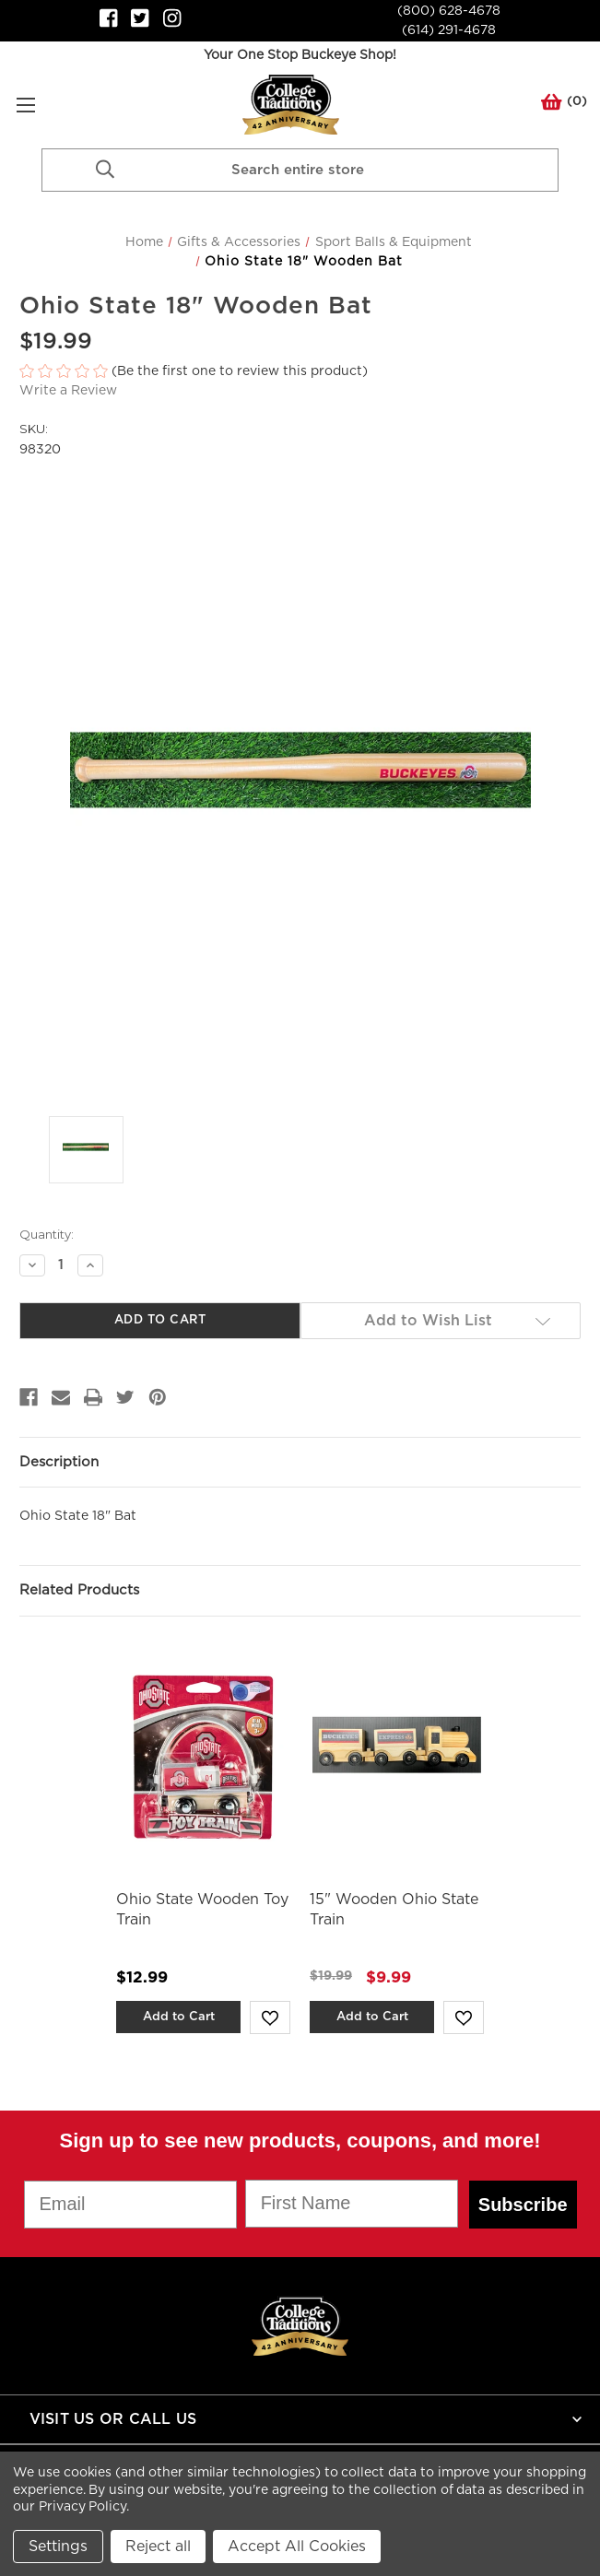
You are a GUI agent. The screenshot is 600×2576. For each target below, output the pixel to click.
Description (59, 1462)
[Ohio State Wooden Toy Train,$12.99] (203, 1757)
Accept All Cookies (297, 2546)
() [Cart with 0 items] (564, 105)
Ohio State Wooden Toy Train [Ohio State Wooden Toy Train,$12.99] (202, 1909)
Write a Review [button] (68, 390)
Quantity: (46, 1234)
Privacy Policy (82, 2506)
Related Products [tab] (79, 1590)
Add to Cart (179, 2017)
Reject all (158, 2546)
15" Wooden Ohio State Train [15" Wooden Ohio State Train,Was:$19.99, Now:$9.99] (394, 1909)
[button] (300, 372)
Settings (58, 2546)
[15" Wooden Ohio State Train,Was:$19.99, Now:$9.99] (396, 1757)
